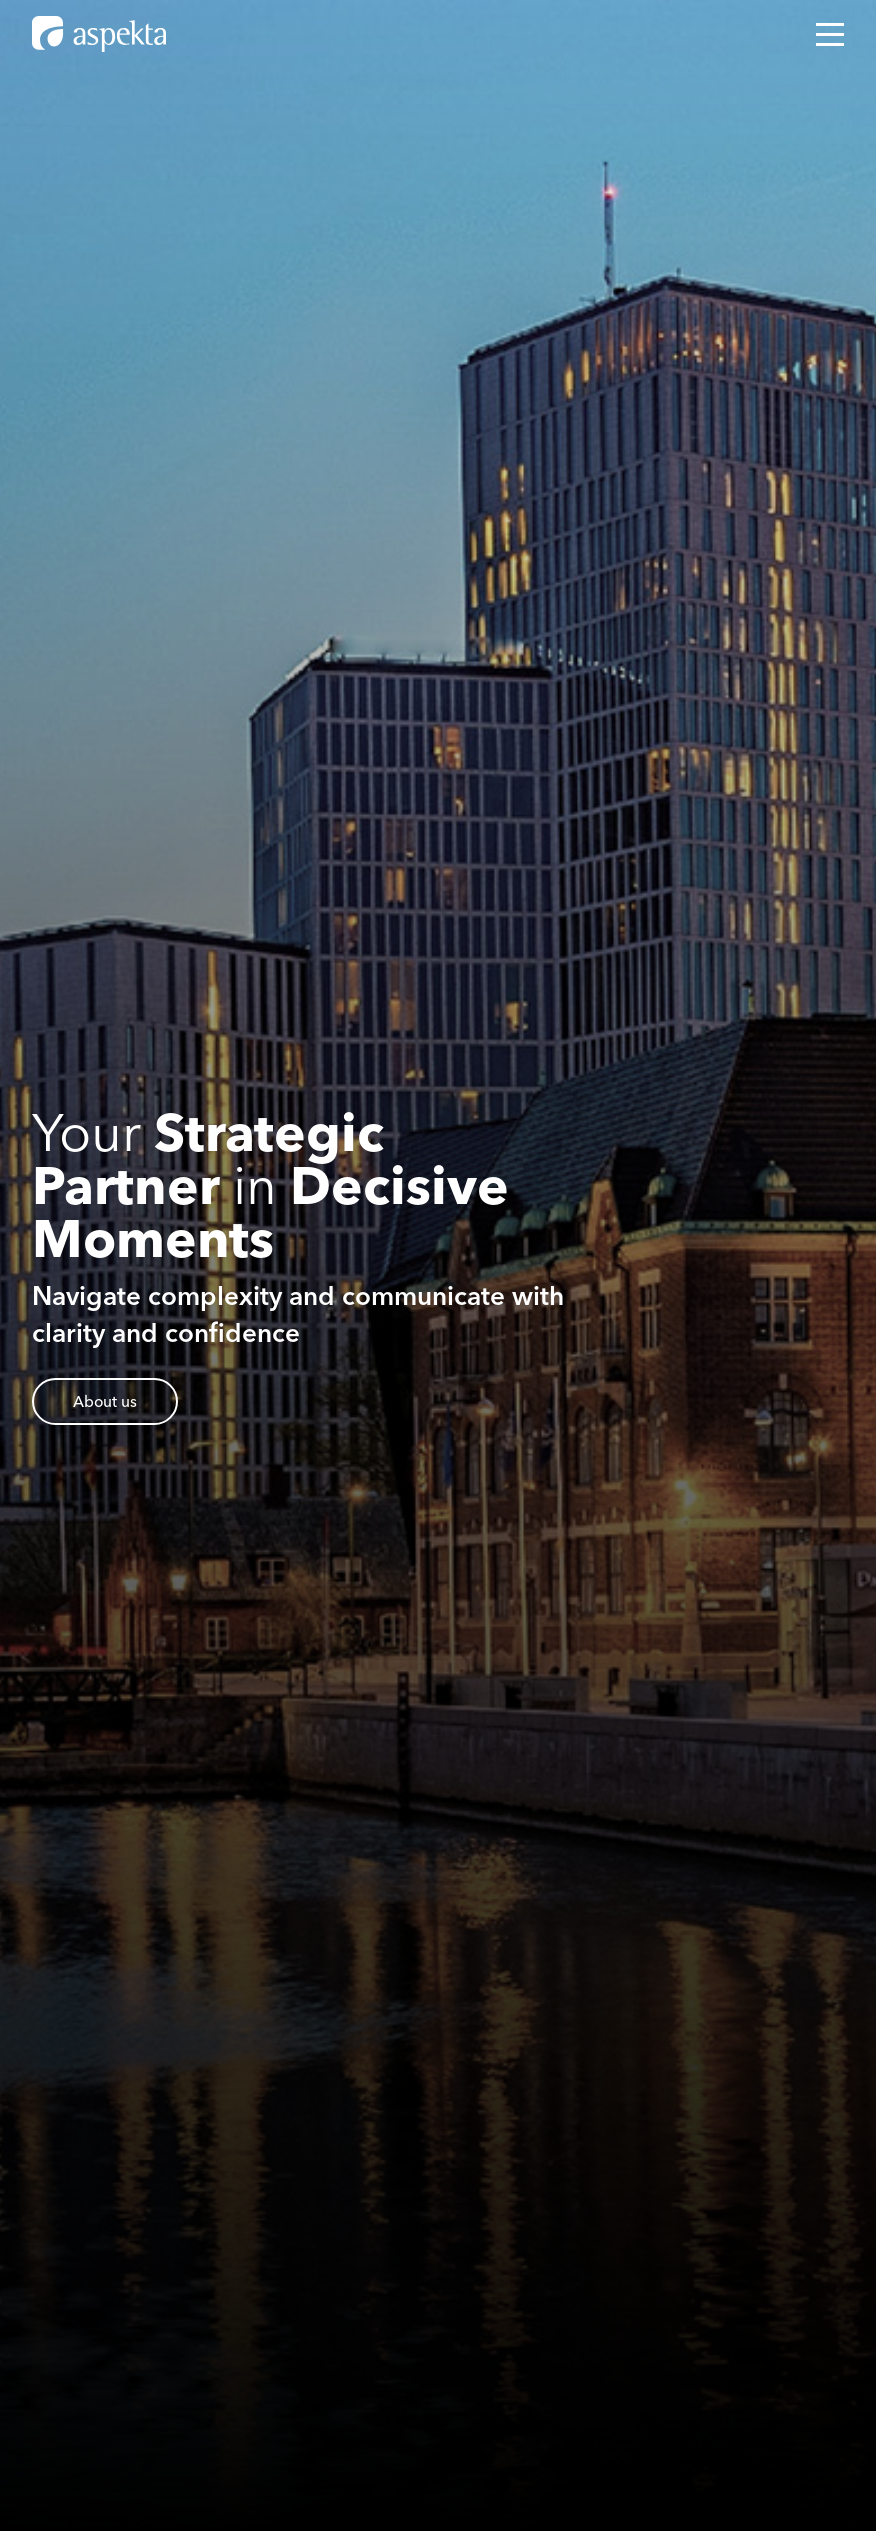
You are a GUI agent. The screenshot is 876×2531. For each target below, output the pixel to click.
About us (105, 1401)
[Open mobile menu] (830, 34)
